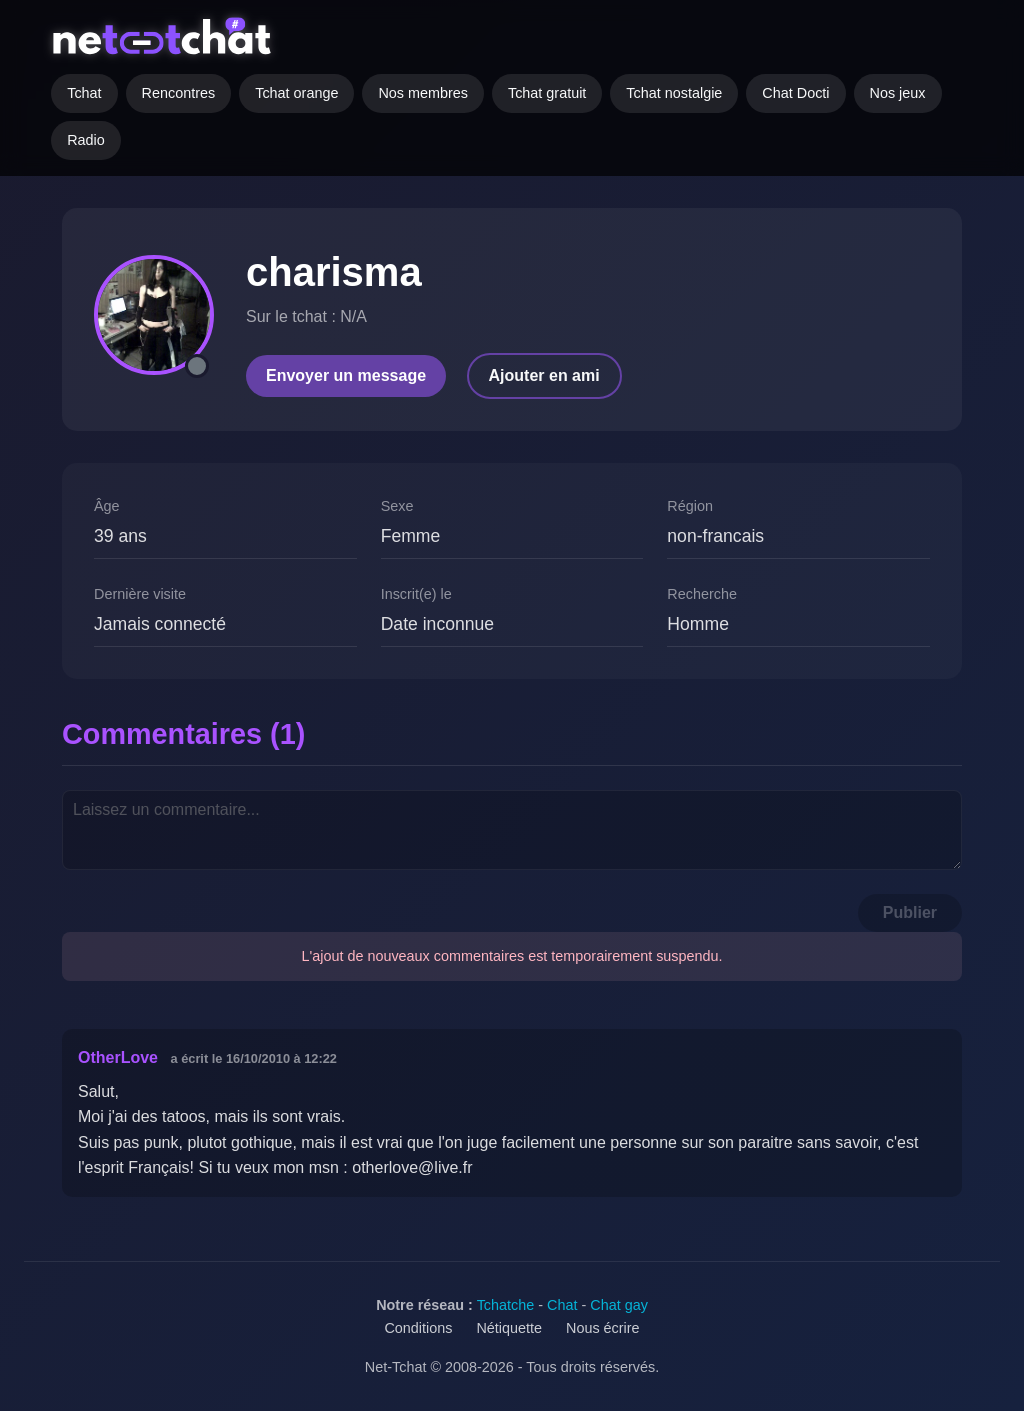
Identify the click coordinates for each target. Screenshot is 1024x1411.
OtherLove (118, 1057)
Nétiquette (509, 1328)
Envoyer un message (346, 375)
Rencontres (179, 93)
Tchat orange (296, 93)
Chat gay (619, 1305)
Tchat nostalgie (674, 93)
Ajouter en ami (544, 375)
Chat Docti (795, 93)
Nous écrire (603, 1328)
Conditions (418, 1328)
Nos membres (423, 93)
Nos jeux (898, 93)
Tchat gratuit (547, 93)
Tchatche (506, 1305)
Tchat (84, 93)
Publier (910, 912)
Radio (86, 140)
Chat (562, 1305)
